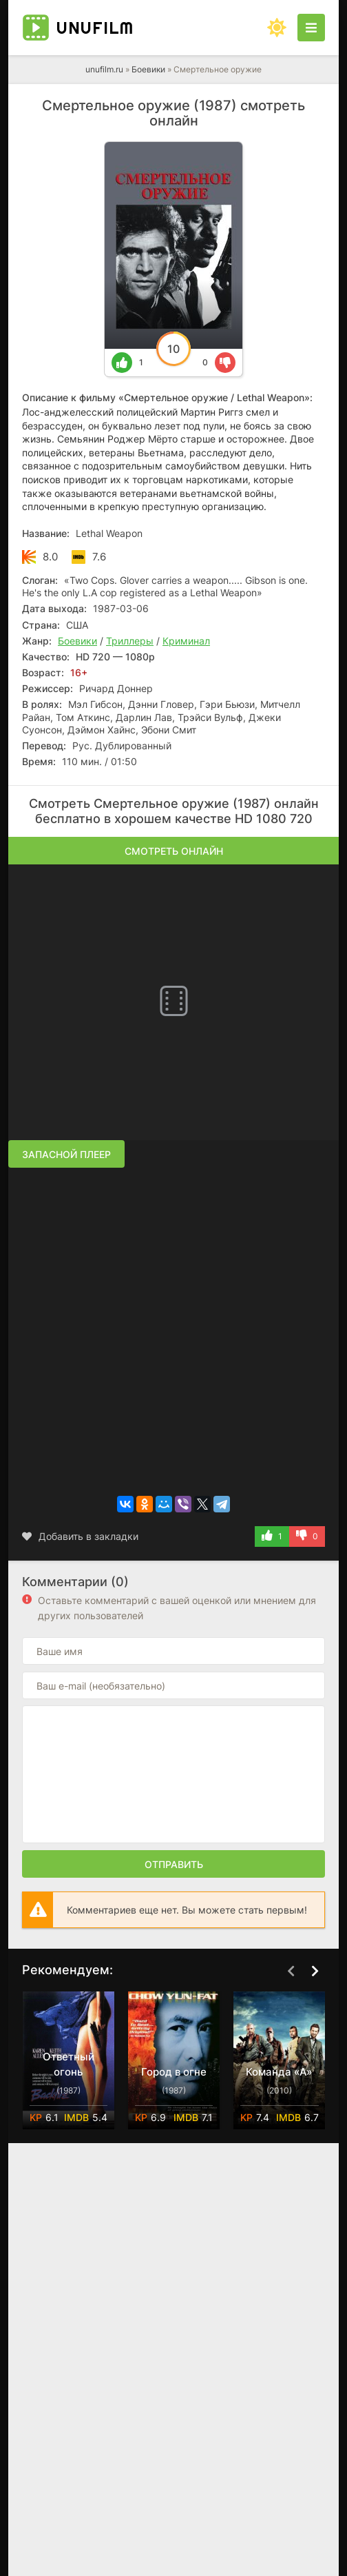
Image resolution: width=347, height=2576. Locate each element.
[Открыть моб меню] (311, 27)
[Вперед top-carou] (314, 1970)
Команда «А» (279, 2071)
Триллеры (130, 641)
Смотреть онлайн (174, 851)
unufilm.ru (104, 69)
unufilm (95, 27)
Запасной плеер (66, 1154)
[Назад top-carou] (290, 1970)
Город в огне (174, 2071)
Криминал (186, 641)
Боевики (148, 69)
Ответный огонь (68, 2064)
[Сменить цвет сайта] (277, 27)
